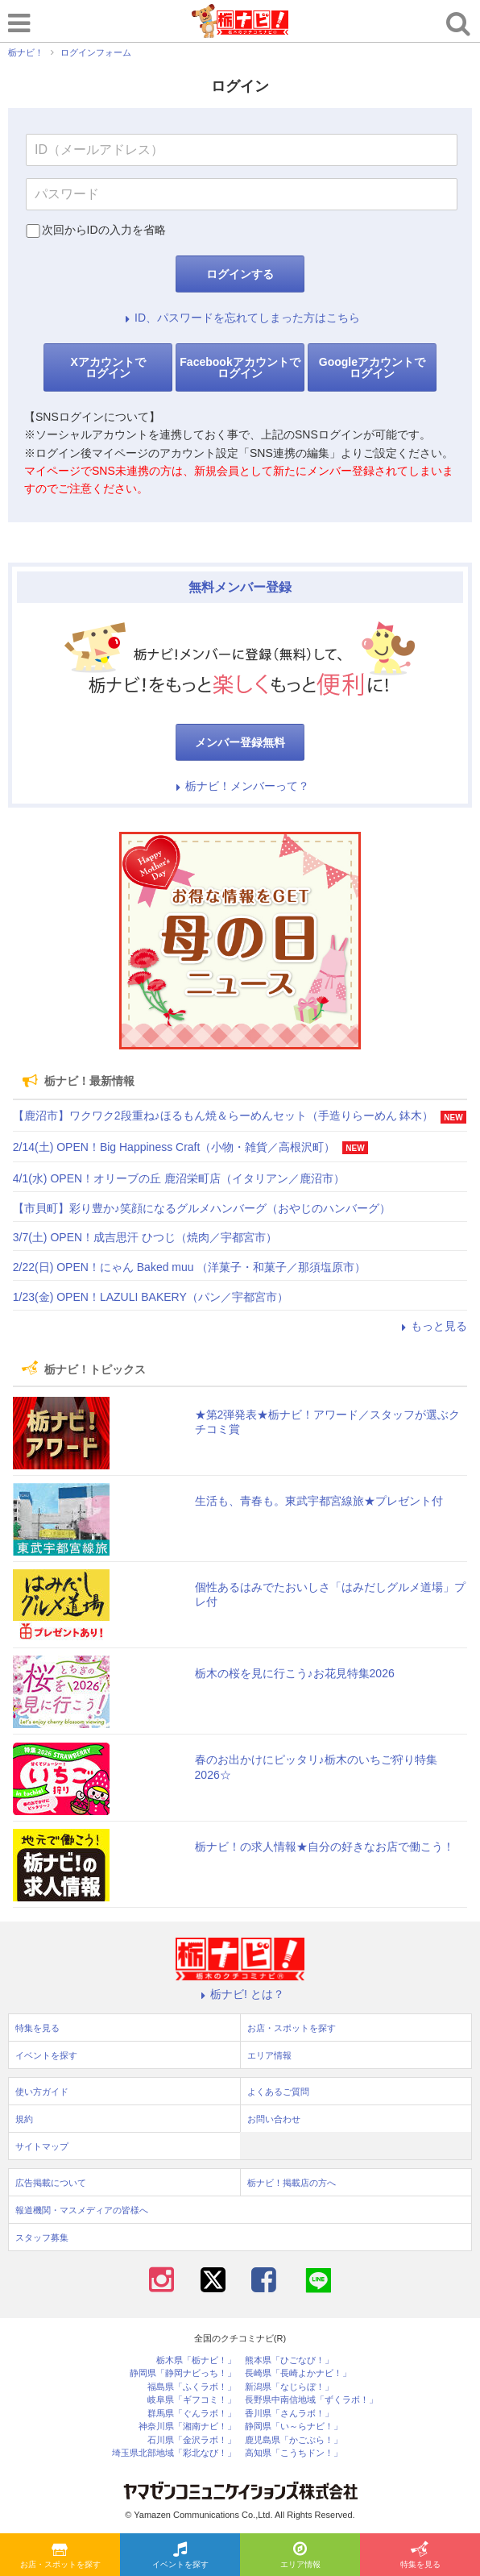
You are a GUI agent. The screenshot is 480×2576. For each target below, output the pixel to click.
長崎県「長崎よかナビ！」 (298, 2373)
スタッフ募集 (41, 2237)
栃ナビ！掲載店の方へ (291, 2183)
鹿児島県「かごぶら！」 (293, 2440)
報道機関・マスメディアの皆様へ (81, 2210)
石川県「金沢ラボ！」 (191, 2440)
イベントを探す (180, 2556)
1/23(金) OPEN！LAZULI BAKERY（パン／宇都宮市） (150, 1296)
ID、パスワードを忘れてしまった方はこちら (240, 317)
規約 (24, 2119)
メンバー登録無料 (240, 742)
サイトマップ (41, 2146)
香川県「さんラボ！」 (289, 2413)
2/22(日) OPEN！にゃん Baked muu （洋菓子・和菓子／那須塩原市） (189, 1267)
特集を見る (420, 2556)
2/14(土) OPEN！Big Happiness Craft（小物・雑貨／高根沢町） (174, 1147)
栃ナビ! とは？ (240, 1994)
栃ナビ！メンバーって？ (240, 785)
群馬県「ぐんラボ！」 (191, 2413)
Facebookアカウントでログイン (240, 367)
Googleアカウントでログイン (372, 367)
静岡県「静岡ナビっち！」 (183, 2373)
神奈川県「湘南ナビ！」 (187, 2426)
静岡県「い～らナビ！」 (293, 2426)
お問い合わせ (273, 2119)
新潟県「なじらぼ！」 (289, 2387)
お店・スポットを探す (60, 2556)
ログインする (240, 274)
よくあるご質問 (278, 2091)
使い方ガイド (41, 2091)
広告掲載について (50, 2183)
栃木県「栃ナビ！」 (196, 2360)
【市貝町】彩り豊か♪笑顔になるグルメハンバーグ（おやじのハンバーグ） (202, 1208)
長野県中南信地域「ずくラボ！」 (311, 2399)
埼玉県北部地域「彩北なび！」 (174, 2453)
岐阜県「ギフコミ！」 (191, 2399)
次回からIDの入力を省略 (104, 229)
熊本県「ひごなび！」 (289, 2360)
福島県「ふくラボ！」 (191, 2387)
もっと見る (431, 1325)
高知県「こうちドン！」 (293, 2453)
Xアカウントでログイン (107, 367)
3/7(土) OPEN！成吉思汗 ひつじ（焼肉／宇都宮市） (145, 1237)
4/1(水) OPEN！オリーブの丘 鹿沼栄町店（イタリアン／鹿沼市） (179, 1178)
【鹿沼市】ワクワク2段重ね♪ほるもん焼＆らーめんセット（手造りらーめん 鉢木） (223, 1115)
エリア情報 (300, 2556)
